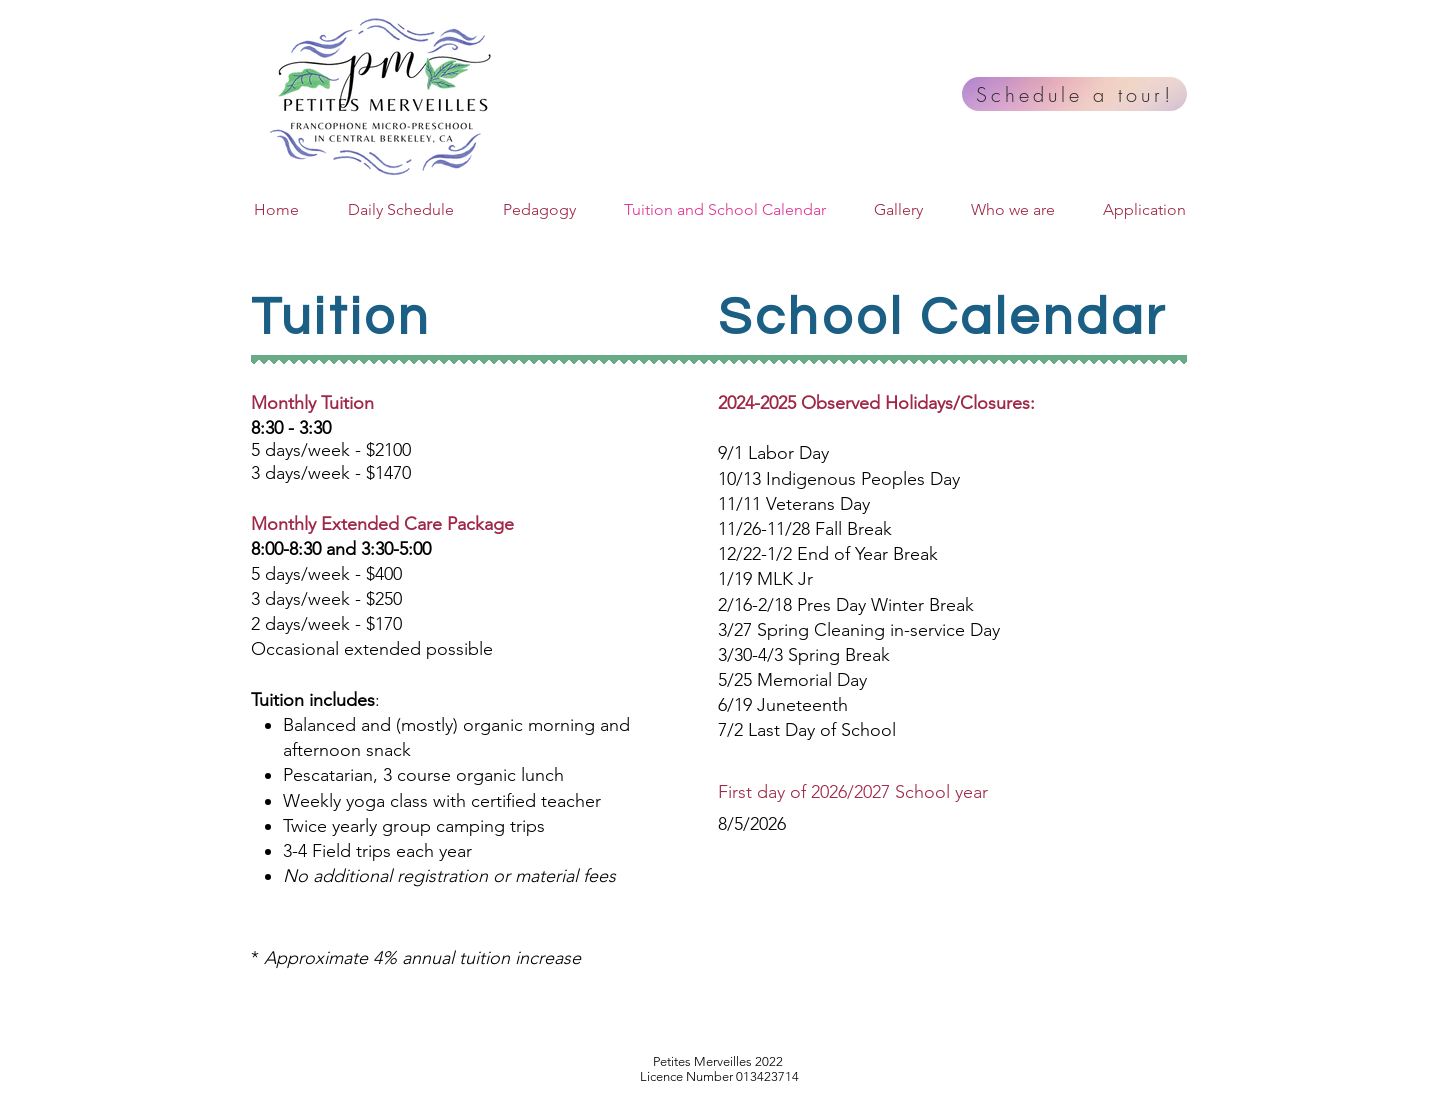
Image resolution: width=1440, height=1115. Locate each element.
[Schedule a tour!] (1074, 94)
